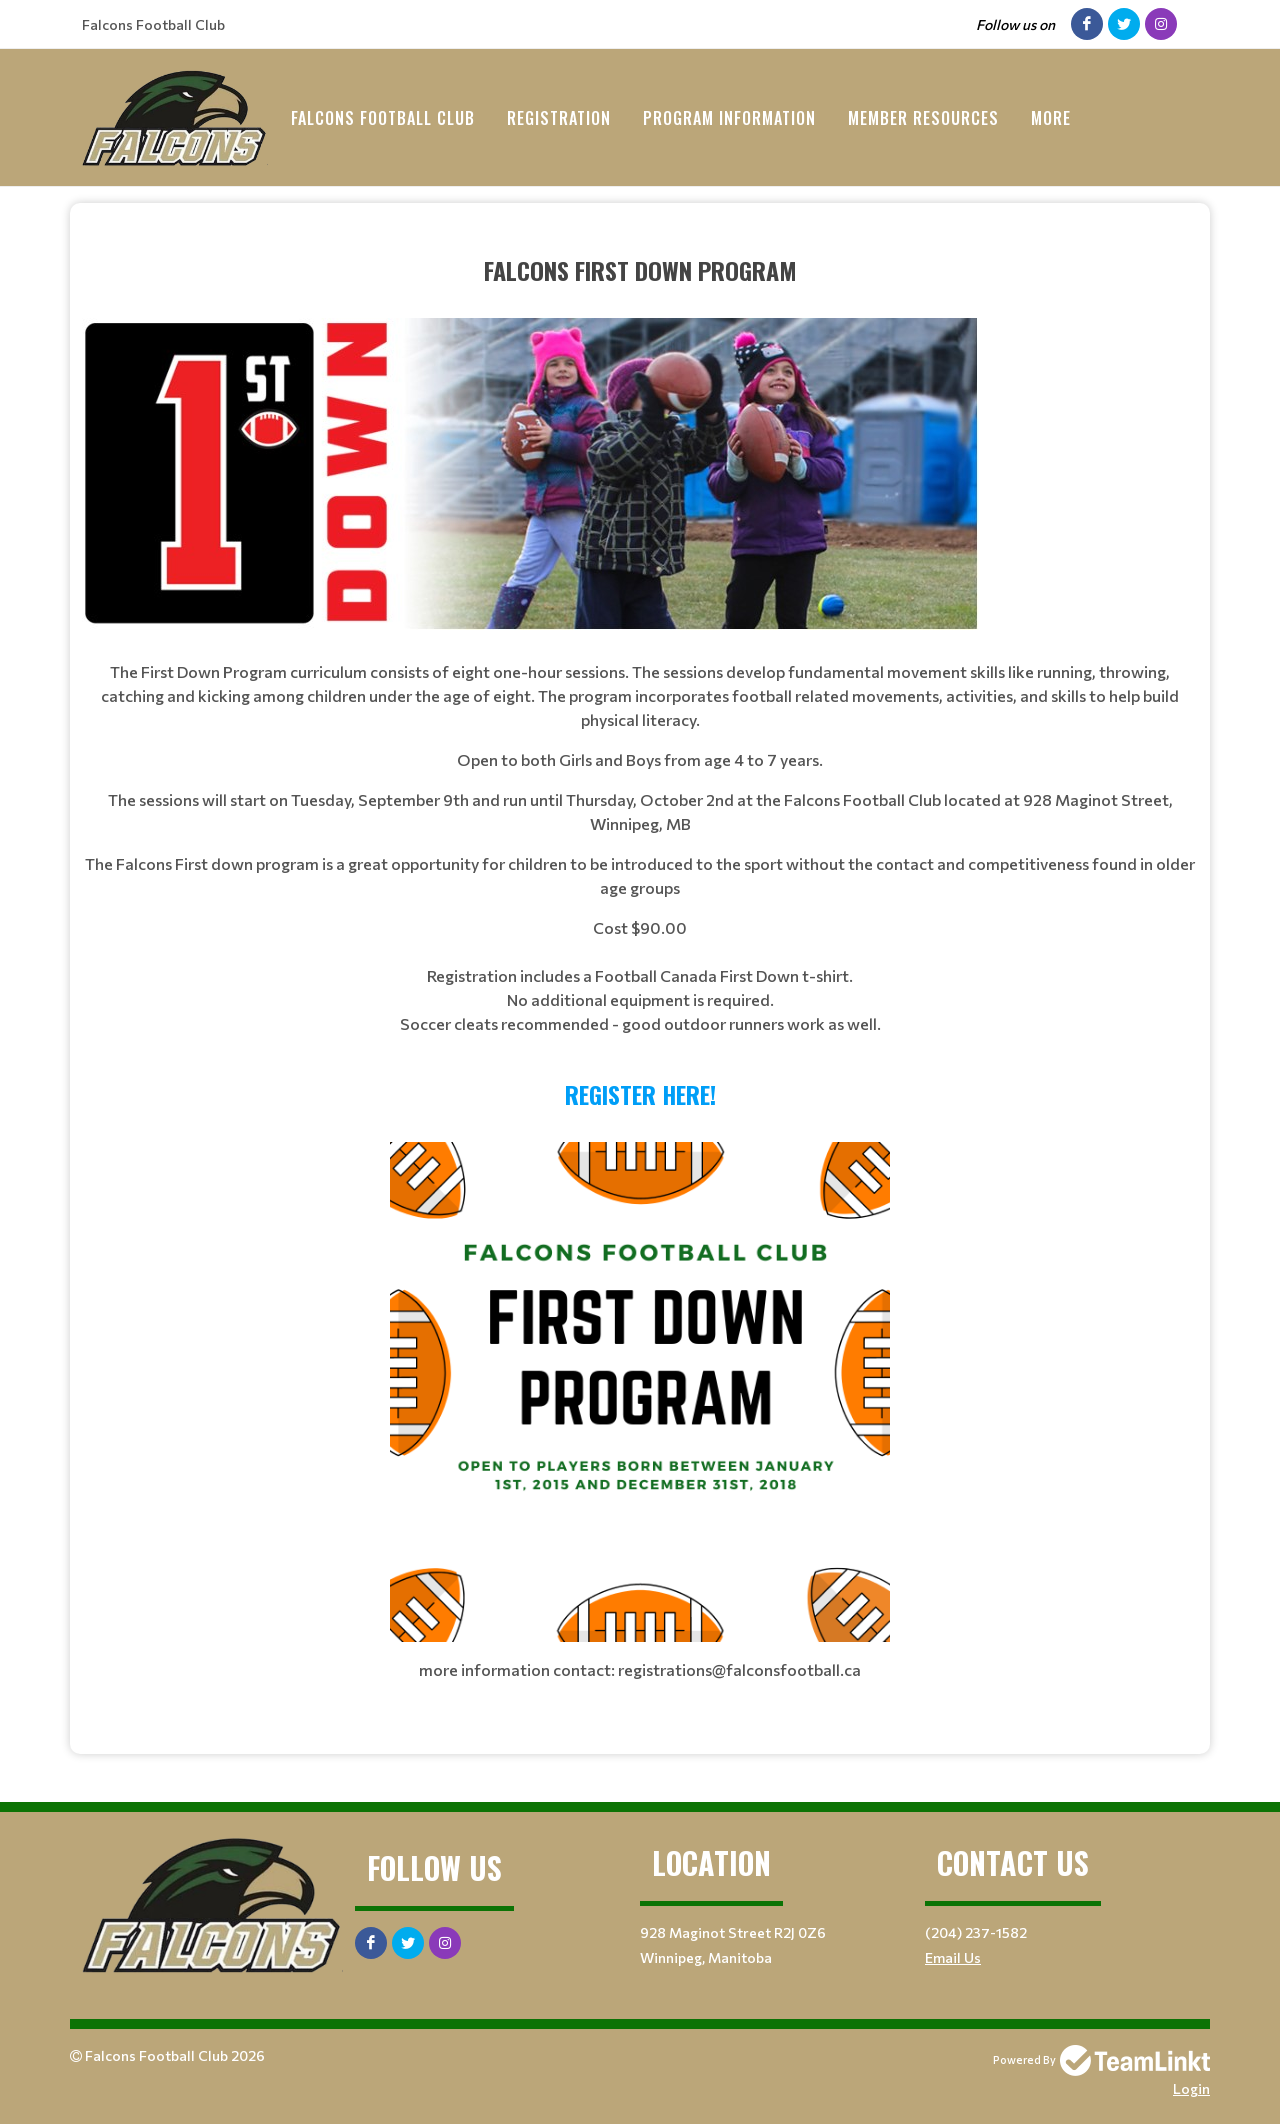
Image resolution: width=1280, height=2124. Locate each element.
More (1051, 118)
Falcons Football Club (383, 118)
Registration (559, 118)
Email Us (953, 1957)
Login (1191, 2088)
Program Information (729, 118)
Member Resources (923, 118)
